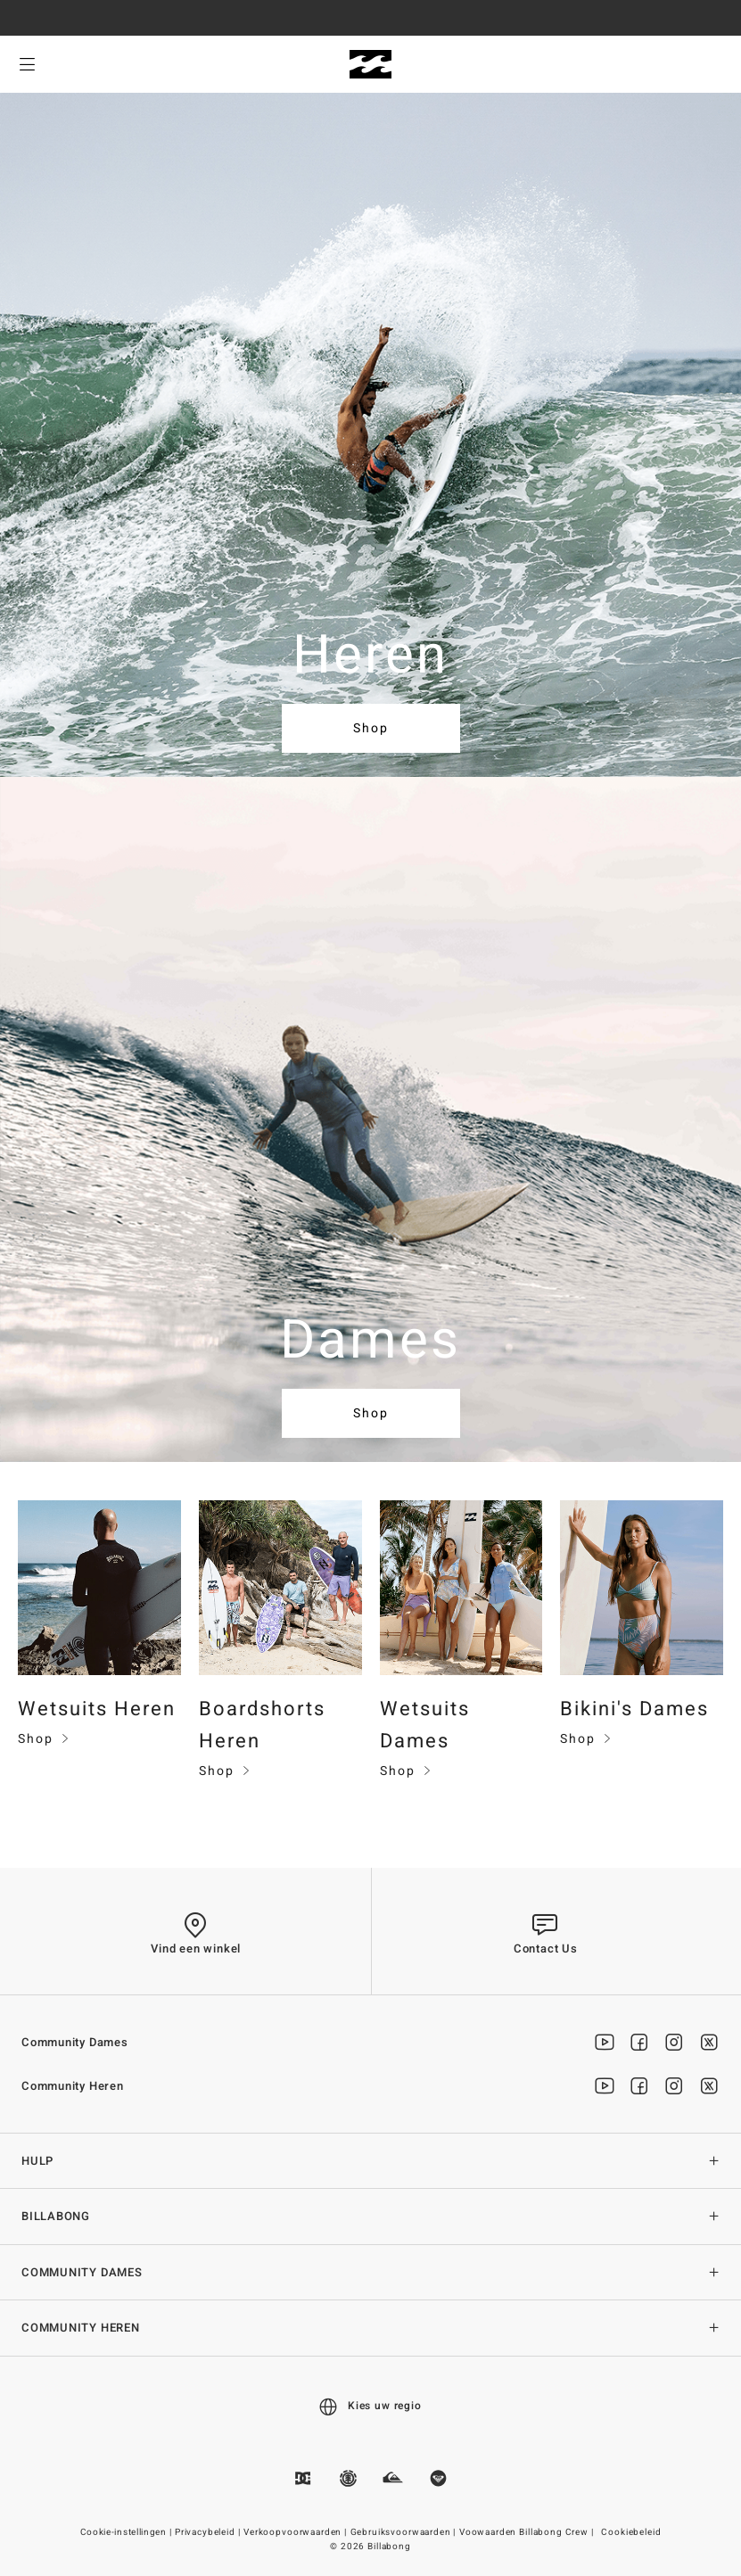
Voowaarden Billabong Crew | (528, 2532)
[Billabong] (370, 64)
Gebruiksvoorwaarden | (404, 2532)
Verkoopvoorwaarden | (296, 2532)
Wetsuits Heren (97, 1709)
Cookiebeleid (631, 2532)
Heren (370, 655)
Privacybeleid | (209, 2532)
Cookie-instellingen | (127, 2532)
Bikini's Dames (634, 1709)
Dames (371, 1340)
